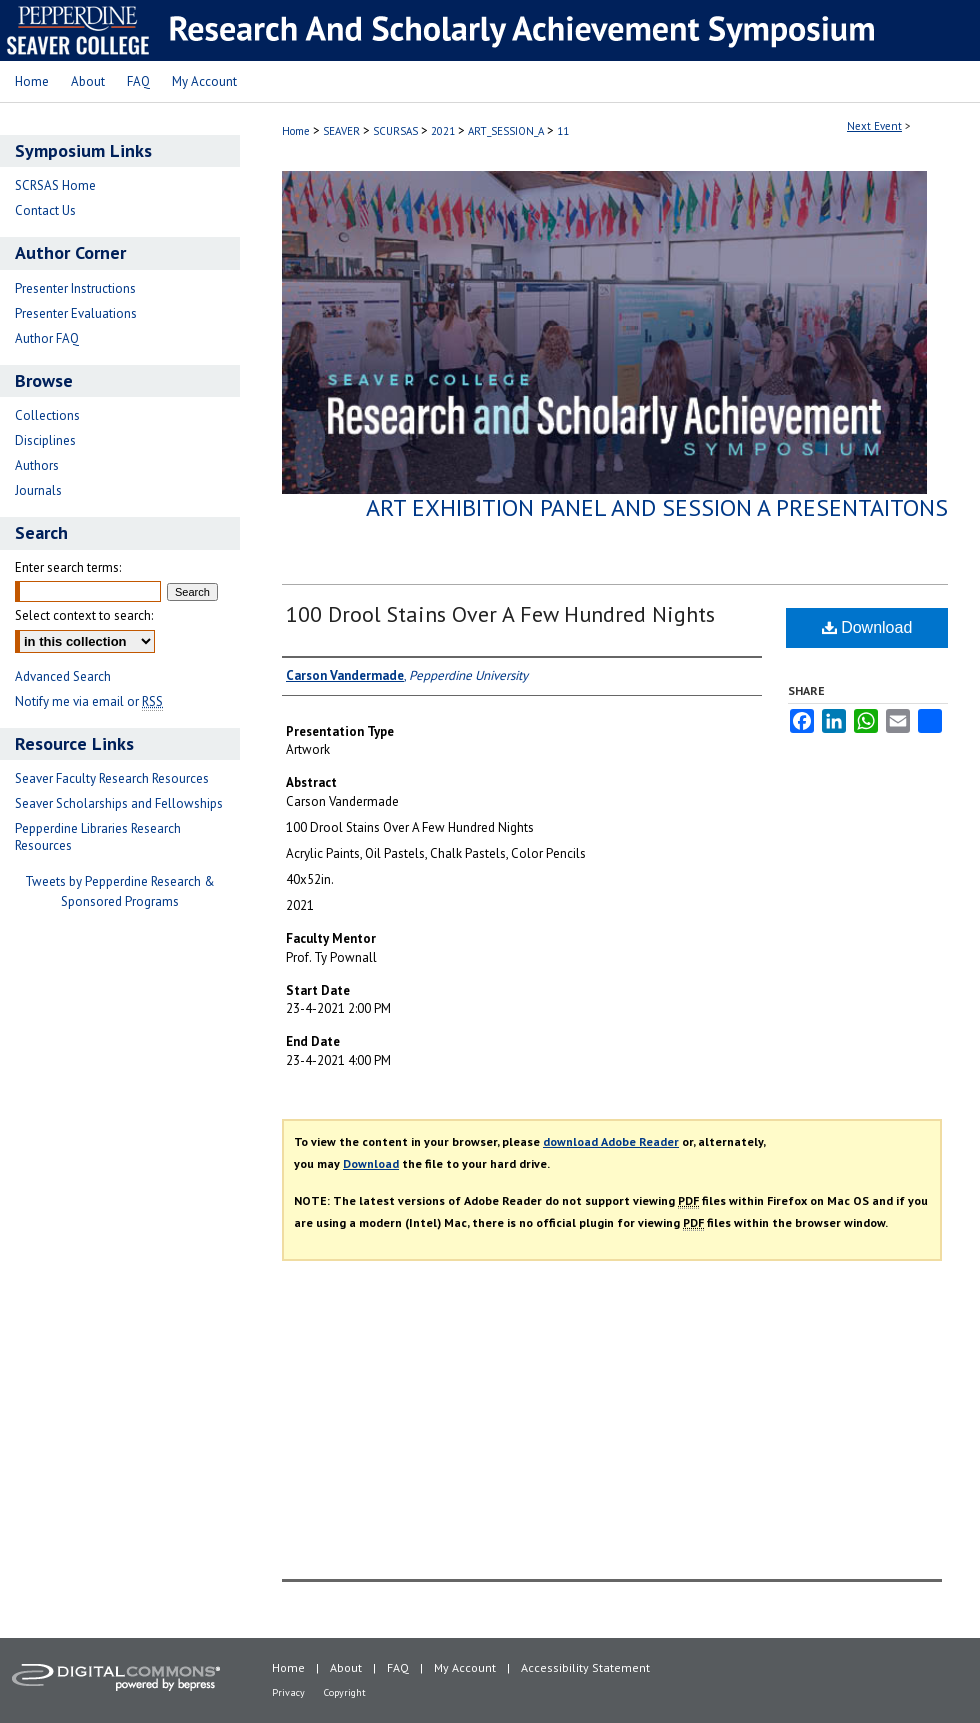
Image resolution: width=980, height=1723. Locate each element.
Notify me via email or (89, 701)
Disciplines (45, 440)
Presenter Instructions (75, 288)
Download (867, 627)
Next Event (874, 126)
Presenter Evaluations (76, 313)
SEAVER (343, 131)
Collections (47, 415)
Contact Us (45, 210)
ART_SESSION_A (507, 131)
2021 (444, 131)
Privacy (288, 1692)
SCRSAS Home (55, 185)
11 (563, 131)
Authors (37, 465)
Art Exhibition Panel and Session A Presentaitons (657, 507)
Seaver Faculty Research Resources (112, 778)
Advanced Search (63, 676)
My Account (465, 1667)
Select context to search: (84, 615)
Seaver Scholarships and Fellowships (119, 803)
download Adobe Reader (611, 1141)
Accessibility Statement (585, 1667)
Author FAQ (47, 338)
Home (296, 131)
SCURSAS (397, 131)
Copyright (345, 1692)
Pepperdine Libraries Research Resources (98, 837)
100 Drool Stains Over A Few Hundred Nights (500, 614)
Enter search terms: (68, 567)
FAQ (398, 1667)
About (346, 1667)
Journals (38, 490)
